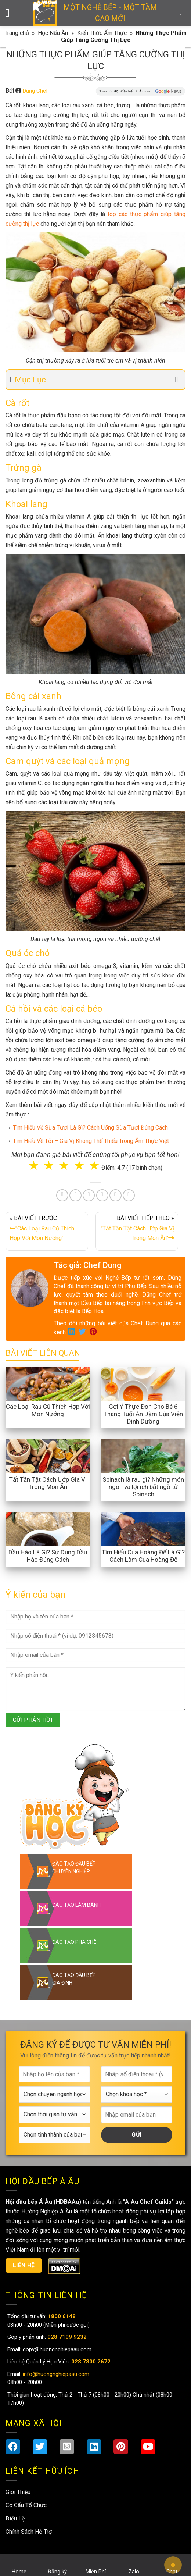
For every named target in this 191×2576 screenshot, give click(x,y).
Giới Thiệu (18, 2491)
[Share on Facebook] (62, 1195)
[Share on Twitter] (75, 1195)
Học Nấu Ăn (53, 32)
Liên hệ (24, 2265)
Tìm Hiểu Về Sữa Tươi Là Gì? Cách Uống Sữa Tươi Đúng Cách (90, 1127)
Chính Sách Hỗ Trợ (29, 2531)
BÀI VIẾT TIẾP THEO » (137, 1230)
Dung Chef (35, 91)
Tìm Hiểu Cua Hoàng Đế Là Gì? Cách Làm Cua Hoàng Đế (143, 1556)
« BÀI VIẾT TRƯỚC (47, 1230)
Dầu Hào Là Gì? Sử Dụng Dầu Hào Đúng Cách (47, 1556)
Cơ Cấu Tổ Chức (26, 2505)
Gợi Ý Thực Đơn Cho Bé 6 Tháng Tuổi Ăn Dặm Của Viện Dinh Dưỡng (143, 1414)
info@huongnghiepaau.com (55, 2374)
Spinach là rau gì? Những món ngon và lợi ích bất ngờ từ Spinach (143, 1487)
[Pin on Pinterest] (89, 1195)
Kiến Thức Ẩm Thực (102, 32)
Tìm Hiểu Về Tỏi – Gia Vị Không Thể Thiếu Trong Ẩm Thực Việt (91, 1140)
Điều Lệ (15, 2518)
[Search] (182, 13)
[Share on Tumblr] (115, 1195)
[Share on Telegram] (129, 1195)
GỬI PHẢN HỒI (33, 1720)
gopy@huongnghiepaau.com (56, 2349)
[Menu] (11, 13)
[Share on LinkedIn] (102, 1195)
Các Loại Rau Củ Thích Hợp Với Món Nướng (48, 1410)
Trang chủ (16, 32)
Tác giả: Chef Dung (87, 1265)
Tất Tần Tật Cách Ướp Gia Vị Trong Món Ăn (48, 1483)
